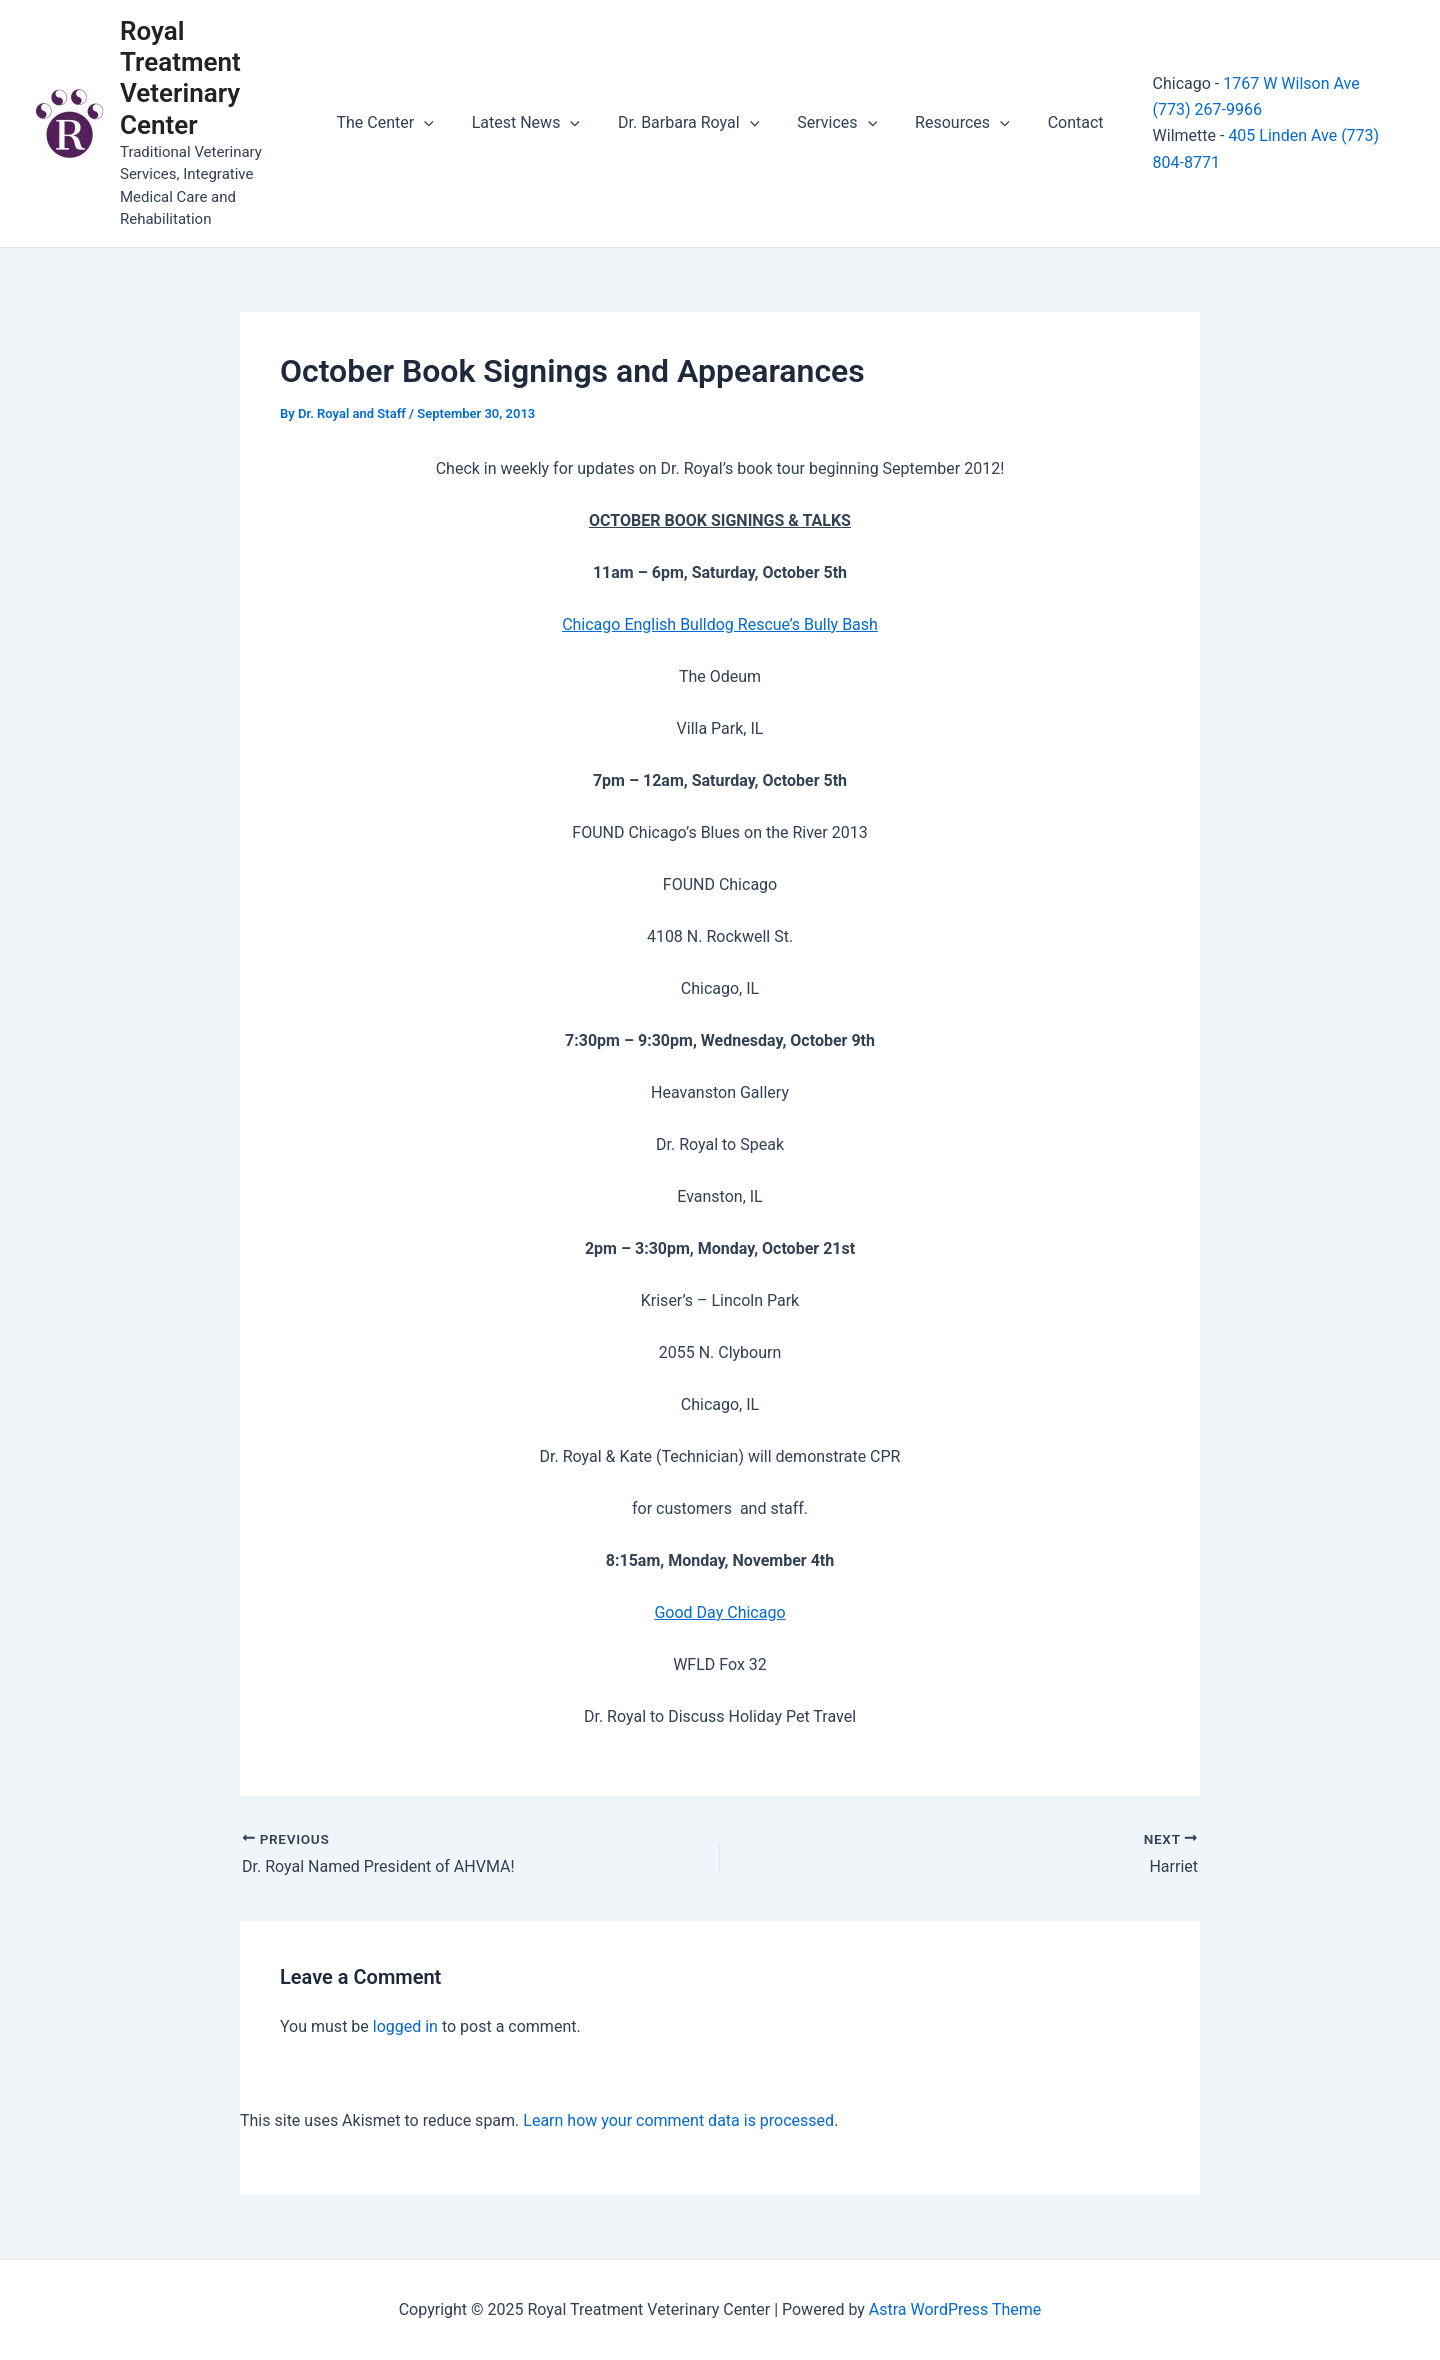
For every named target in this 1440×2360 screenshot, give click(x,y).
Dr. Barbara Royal (691, 123)
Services (834, 123)
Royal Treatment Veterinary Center (180, 78)
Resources (953, 123)
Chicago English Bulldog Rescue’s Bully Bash (720, 624)
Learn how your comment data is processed (678, 2120)
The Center (399, 123)
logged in (405, 2026)
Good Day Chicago (719, 1612)
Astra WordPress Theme (955, 2309)
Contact (1061, 122)
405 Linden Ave (1264, 135)
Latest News (535, 123)
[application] (439, 123)
